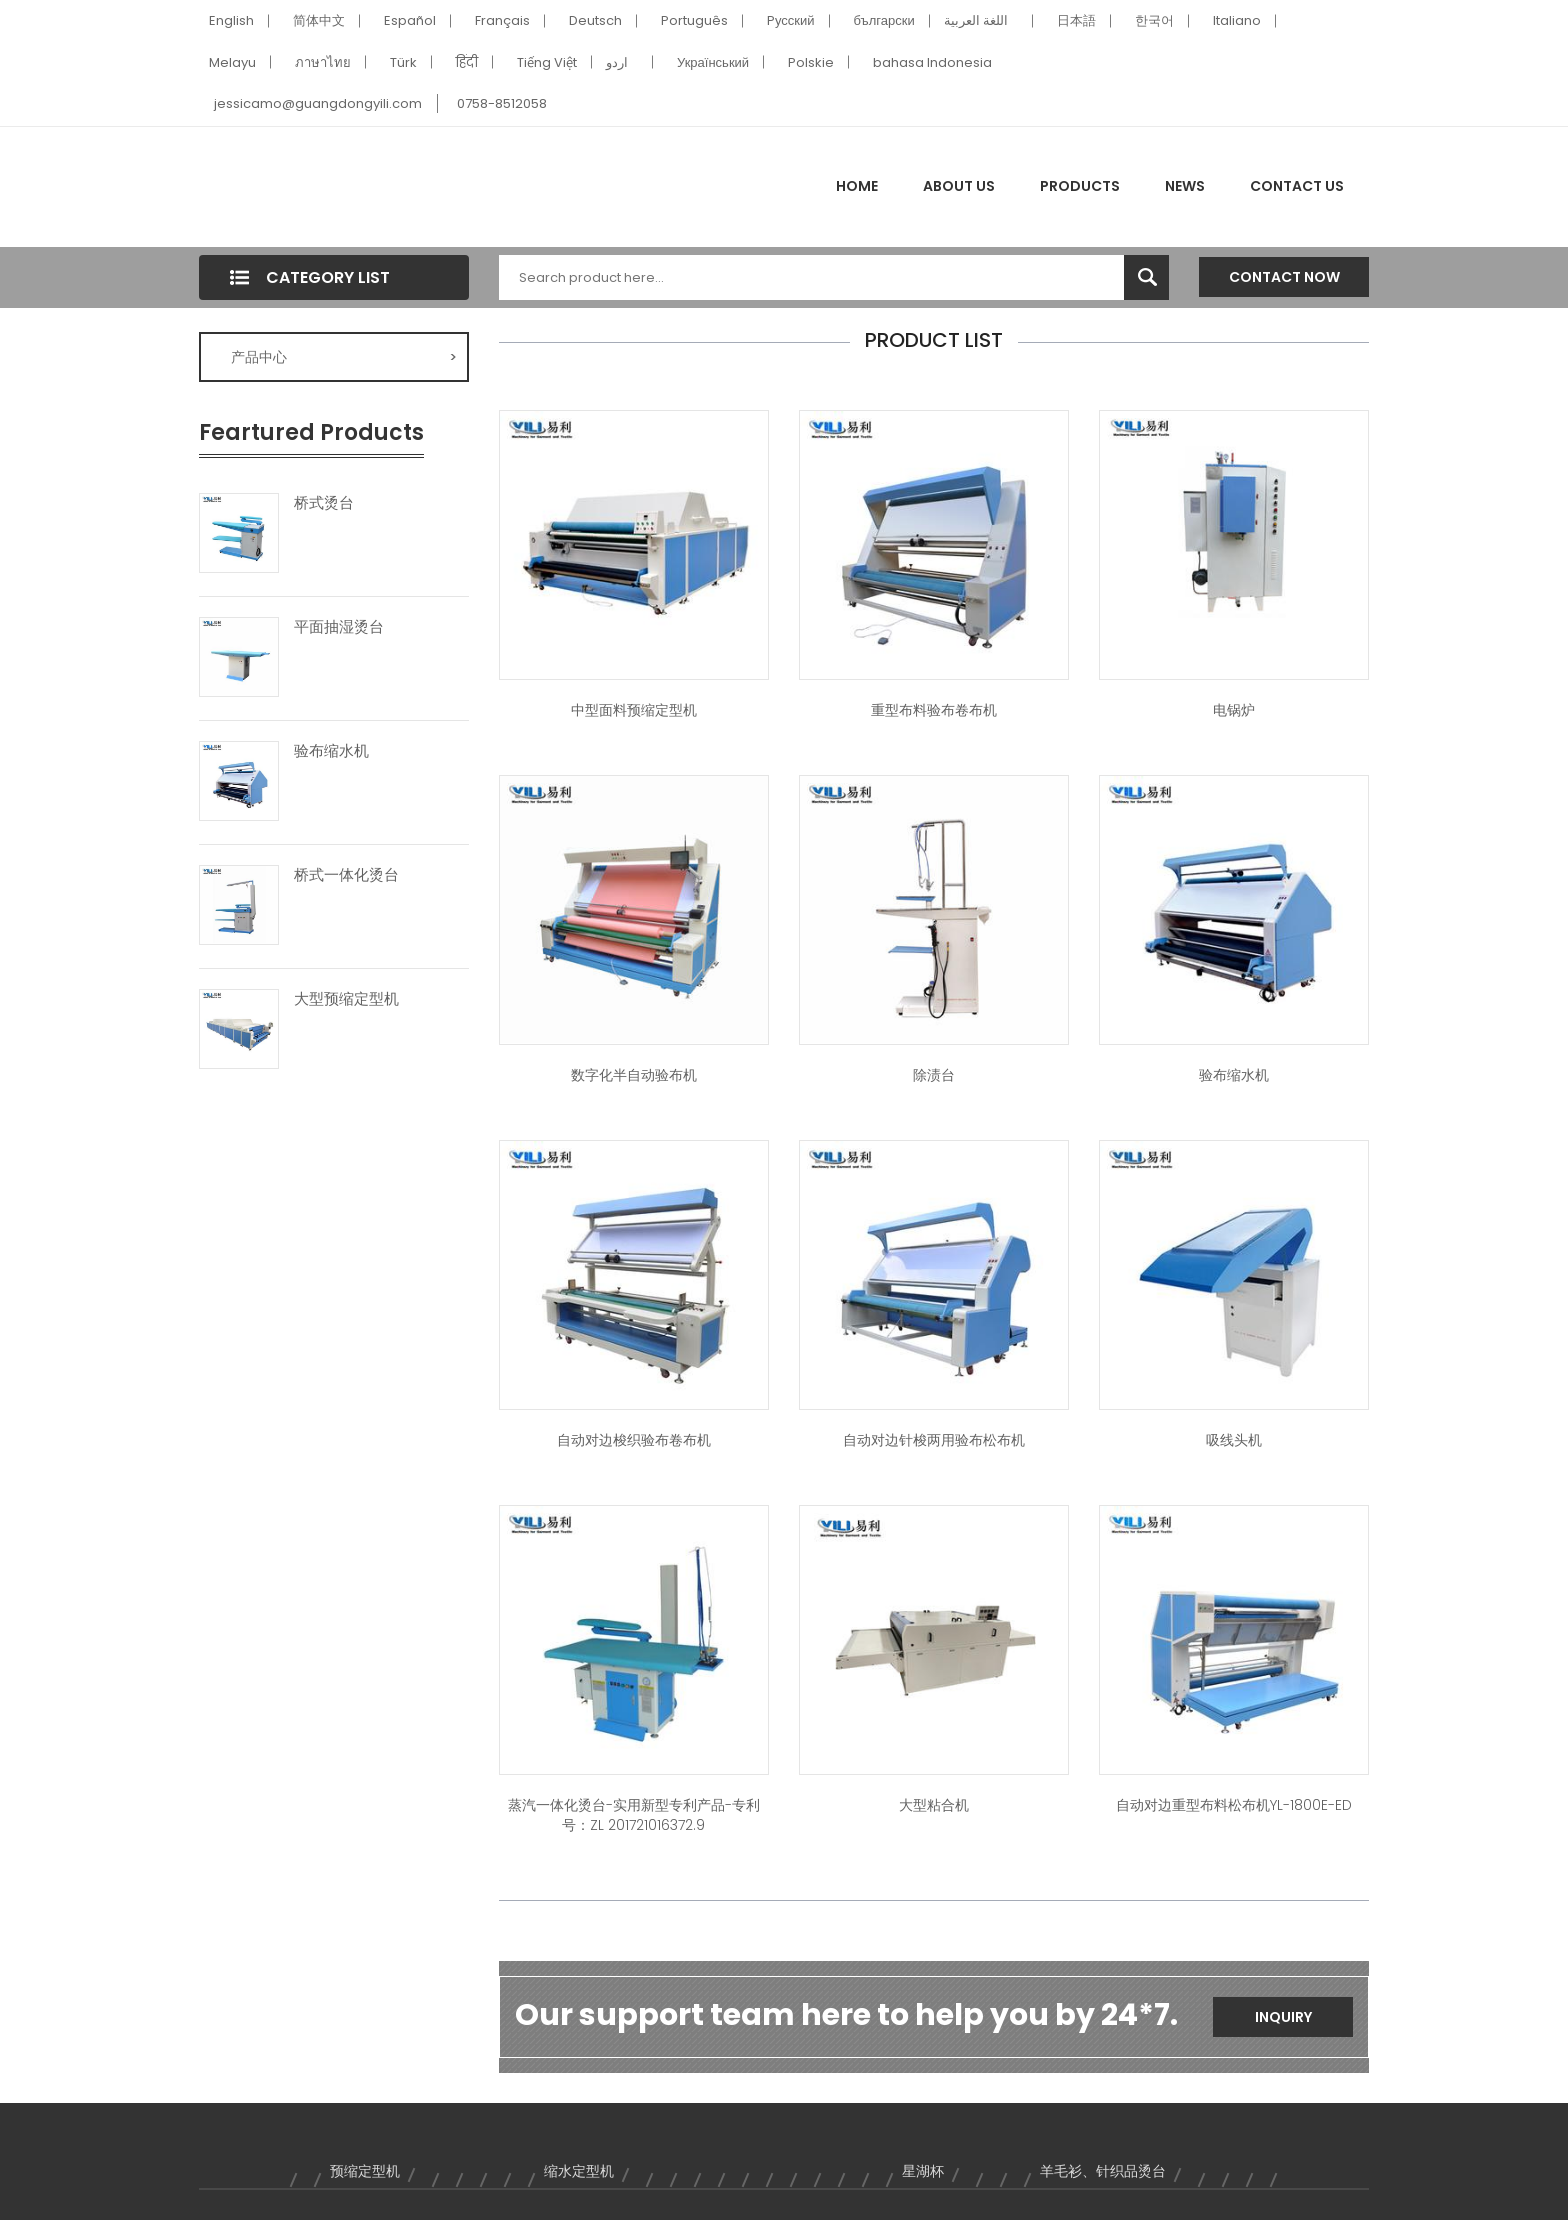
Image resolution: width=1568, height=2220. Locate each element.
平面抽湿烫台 (339, 627)
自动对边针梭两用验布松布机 (934, 1440)
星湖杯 (923, 2171)
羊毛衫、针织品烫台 (1103, 2171)
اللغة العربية (976, 20)
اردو (617, 62)
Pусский (791, 20)
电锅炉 (1234, 710)
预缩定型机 (365, 2171)
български (884, 20)
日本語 (1076, 20)
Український (713, 62)
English (231, 20)
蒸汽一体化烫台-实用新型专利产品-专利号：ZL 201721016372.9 (634, 1815)
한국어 (1154, 20)
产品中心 (344, 357)
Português (694, 20)
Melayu (232, 62)
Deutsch (595, 20)
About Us (959, 186)
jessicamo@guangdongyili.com (318, 103)
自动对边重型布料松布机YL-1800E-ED (1234, 1805)
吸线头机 (1234, 1440)
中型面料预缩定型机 (634, 710)
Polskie (811, 62)
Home (857, 186)
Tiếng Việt (547, 62)
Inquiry (1283, 2017)
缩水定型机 (579, 2171)
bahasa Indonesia (932, 62)
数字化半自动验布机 (634, 1075)
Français (502, 20)
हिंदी (467, 62)
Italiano (1237, 20)
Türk (403, 62)
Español (410, 20)
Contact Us (1297, 186)
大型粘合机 (934, 1805)
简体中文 (319, 20)
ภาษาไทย (323, 62)
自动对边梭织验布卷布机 (634, 1440)
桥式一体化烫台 (346, 875)
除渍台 (934, 1075)
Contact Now (1284, 277)
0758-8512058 (502, 103)
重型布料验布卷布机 (934, 710)
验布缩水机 (331, 751)
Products (1080, 186)
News (1185, 186)
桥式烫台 (324, 503)
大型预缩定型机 (346, 999)
